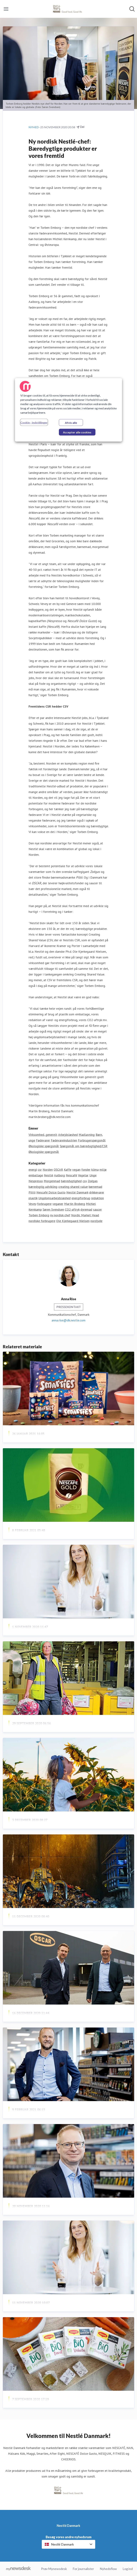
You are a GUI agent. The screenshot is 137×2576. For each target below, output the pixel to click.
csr (40, 1169)
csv (85, 1181)
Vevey (32, 1204)
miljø (103, 1169)
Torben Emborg (39, 1215)
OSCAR (58, 1169)
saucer (97, 1209)
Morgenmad (52, 1181)
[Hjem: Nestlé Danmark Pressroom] (67, 9)
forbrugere (44, 1204)
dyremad (86, 1209)
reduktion (97, 1198)
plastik (33, 1198)
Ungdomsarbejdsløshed (54, 1198)
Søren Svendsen (53, 1209)
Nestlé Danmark (77, 1192)
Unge (93, 1175)
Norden (48, 1169)
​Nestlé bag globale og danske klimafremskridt (53, 2118)
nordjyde (96, 1221)
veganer (57, 1204)
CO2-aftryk (72, 1209)
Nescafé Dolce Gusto (50, 1192)
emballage (36, 1175)
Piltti (32, 1192)
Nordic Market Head (85, 1215)
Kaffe (67, 1169)
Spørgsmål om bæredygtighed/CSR (83, 1146)
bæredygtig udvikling (43, 1187)
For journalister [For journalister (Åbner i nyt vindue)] (83, 2569)
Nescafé (71, 1175)
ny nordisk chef (60, 1215)
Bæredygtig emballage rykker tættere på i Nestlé (57, 2408)
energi (33, 1169)
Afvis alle (71, 422)
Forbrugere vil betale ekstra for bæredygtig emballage (62, 1539)
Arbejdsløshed (68, 1135)
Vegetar (83, 1175)
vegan (76, 1169)
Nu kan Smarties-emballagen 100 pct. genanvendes (58, 1442)
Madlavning (87, 1135)
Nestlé (48, 1175)
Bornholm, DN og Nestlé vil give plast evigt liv (53, 1925)
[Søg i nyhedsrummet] (132, 9)
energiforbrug (81, 1198)
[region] (68, 410)
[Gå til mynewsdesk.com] (18, 2569)
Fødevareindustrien (64, 1140)
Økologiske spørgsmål (44, 1146)
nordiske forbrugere (42, 1221)
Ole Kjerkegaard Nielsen (73, 1221)
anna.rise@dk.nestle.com (68, 1320)
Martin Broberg (74, 1204)
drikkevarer (96, 1192)
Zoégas (93, 1181)
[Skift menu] (6, 9)
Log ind (128, 2569)
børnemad (95, 1187)
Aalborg (59, 1175)
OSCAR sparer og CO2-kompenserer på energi (53, 2021)
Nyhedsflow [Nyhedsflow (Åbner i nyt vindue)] (108, 2569)
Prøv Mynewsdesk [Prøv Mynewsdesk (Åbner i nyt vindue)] (54, 2569)
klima (95, 1169)
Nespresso (36, 1181)
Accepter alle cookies (77, 432)
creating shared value (73, 1187)
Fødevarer (43, 1140)
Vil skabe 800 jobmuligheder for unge (45, 1635)
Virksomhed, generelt (43, 1135)
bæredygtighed (71, 1181)
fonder (85, 1169)
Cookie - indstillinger (34, 422)
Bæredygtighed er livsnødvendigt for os (48, 2214)
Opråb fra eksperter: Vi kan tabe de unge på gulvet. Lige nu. (66, 2311)
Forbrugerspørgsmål (92, 1140)
